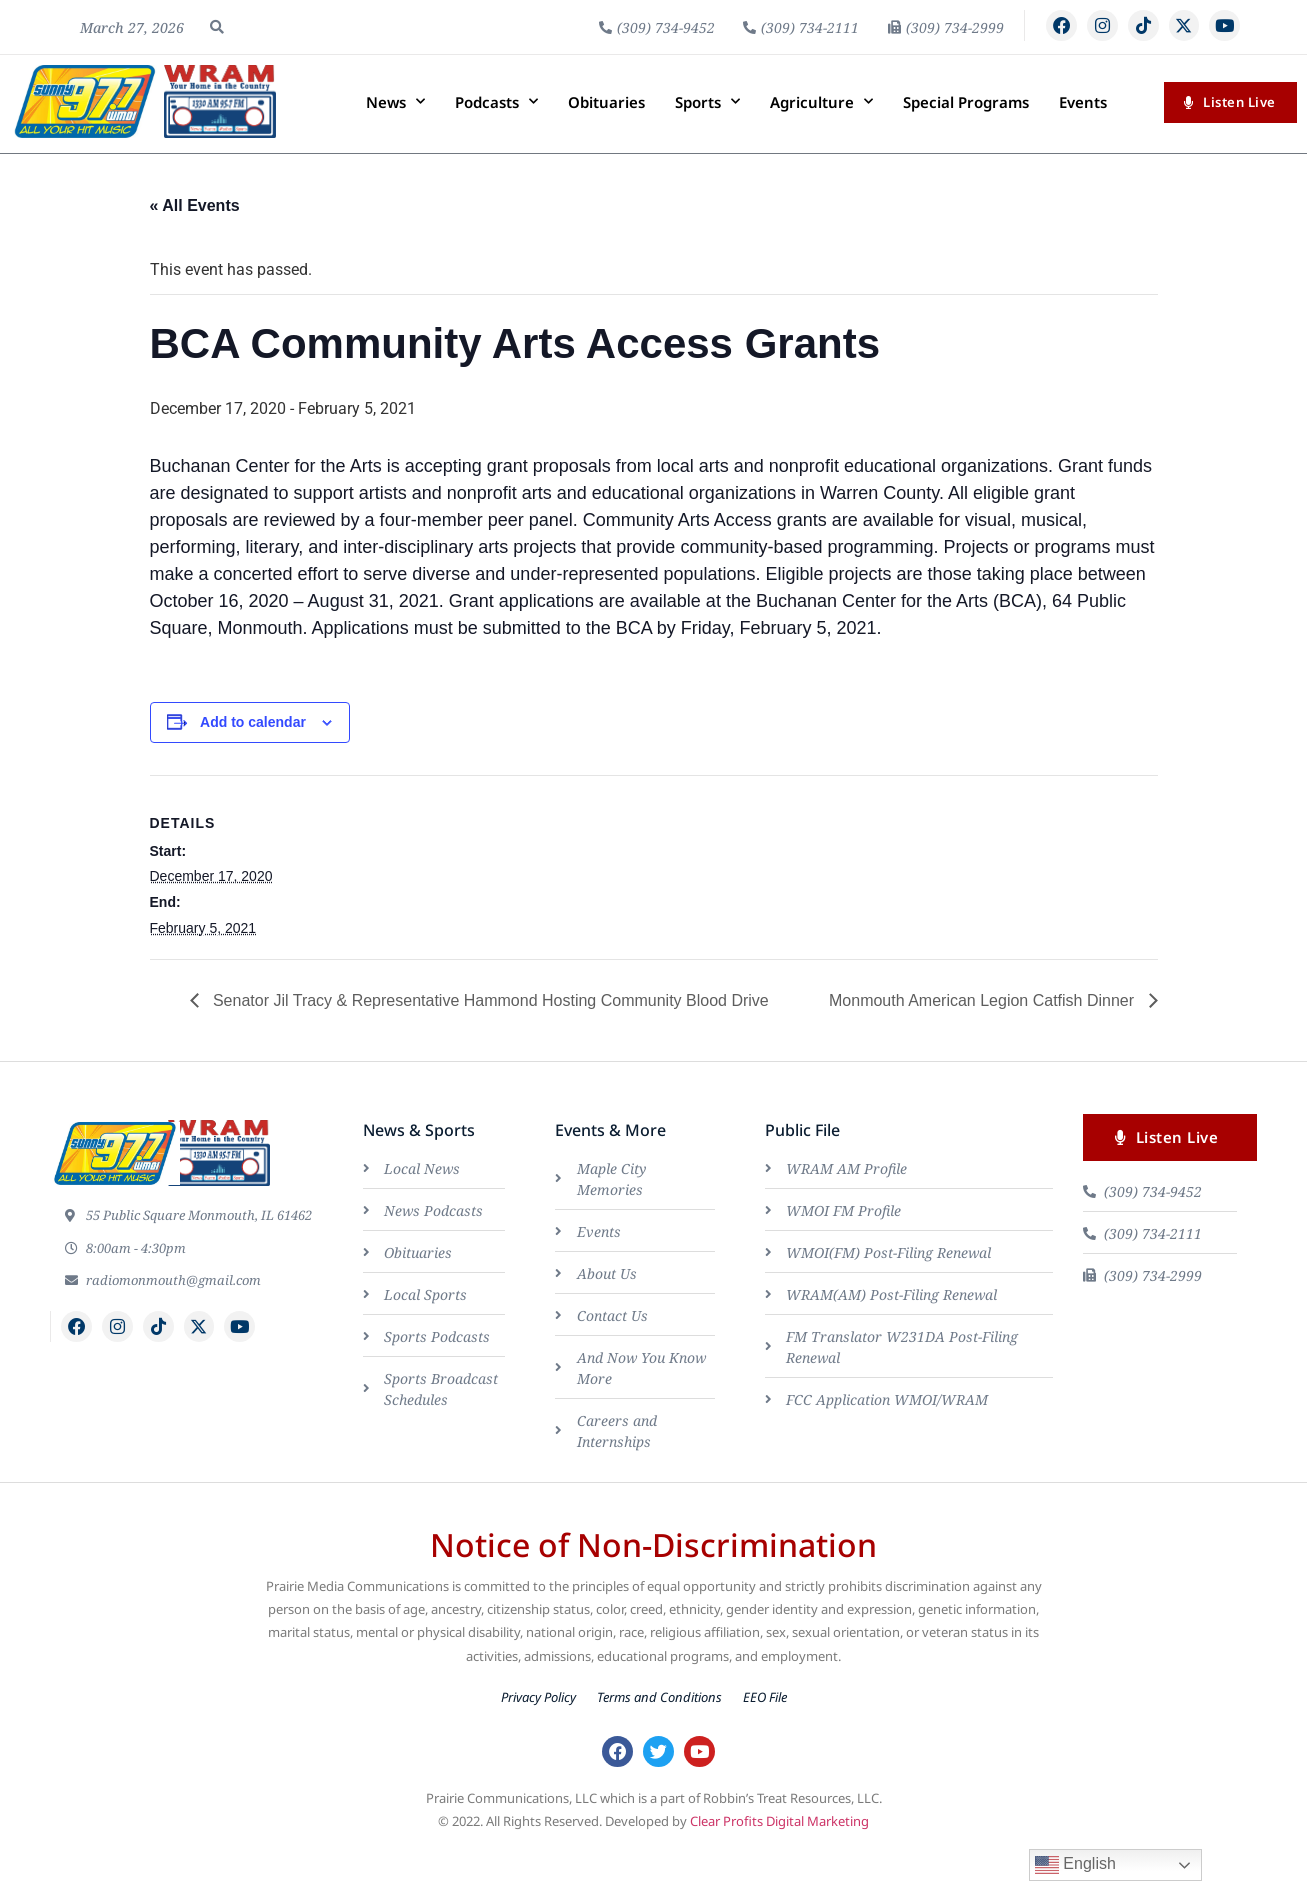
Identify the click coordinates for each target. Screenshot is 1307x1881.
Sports (707, 136)
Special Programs (966, 136)
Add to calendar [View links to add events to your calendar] (253, 756)
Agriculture (821, 136)
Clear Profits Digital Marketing (779, 1859)
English (1075, 1865)
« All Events (195, 240)
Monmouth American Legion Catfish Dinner (984, 1034)
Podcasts (496, 136)
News (395, 136)
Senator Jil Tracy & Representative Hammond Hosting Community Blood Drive (489, 1034)
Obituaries (606, 136)
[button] (217, 44)
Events (1083, 136)
